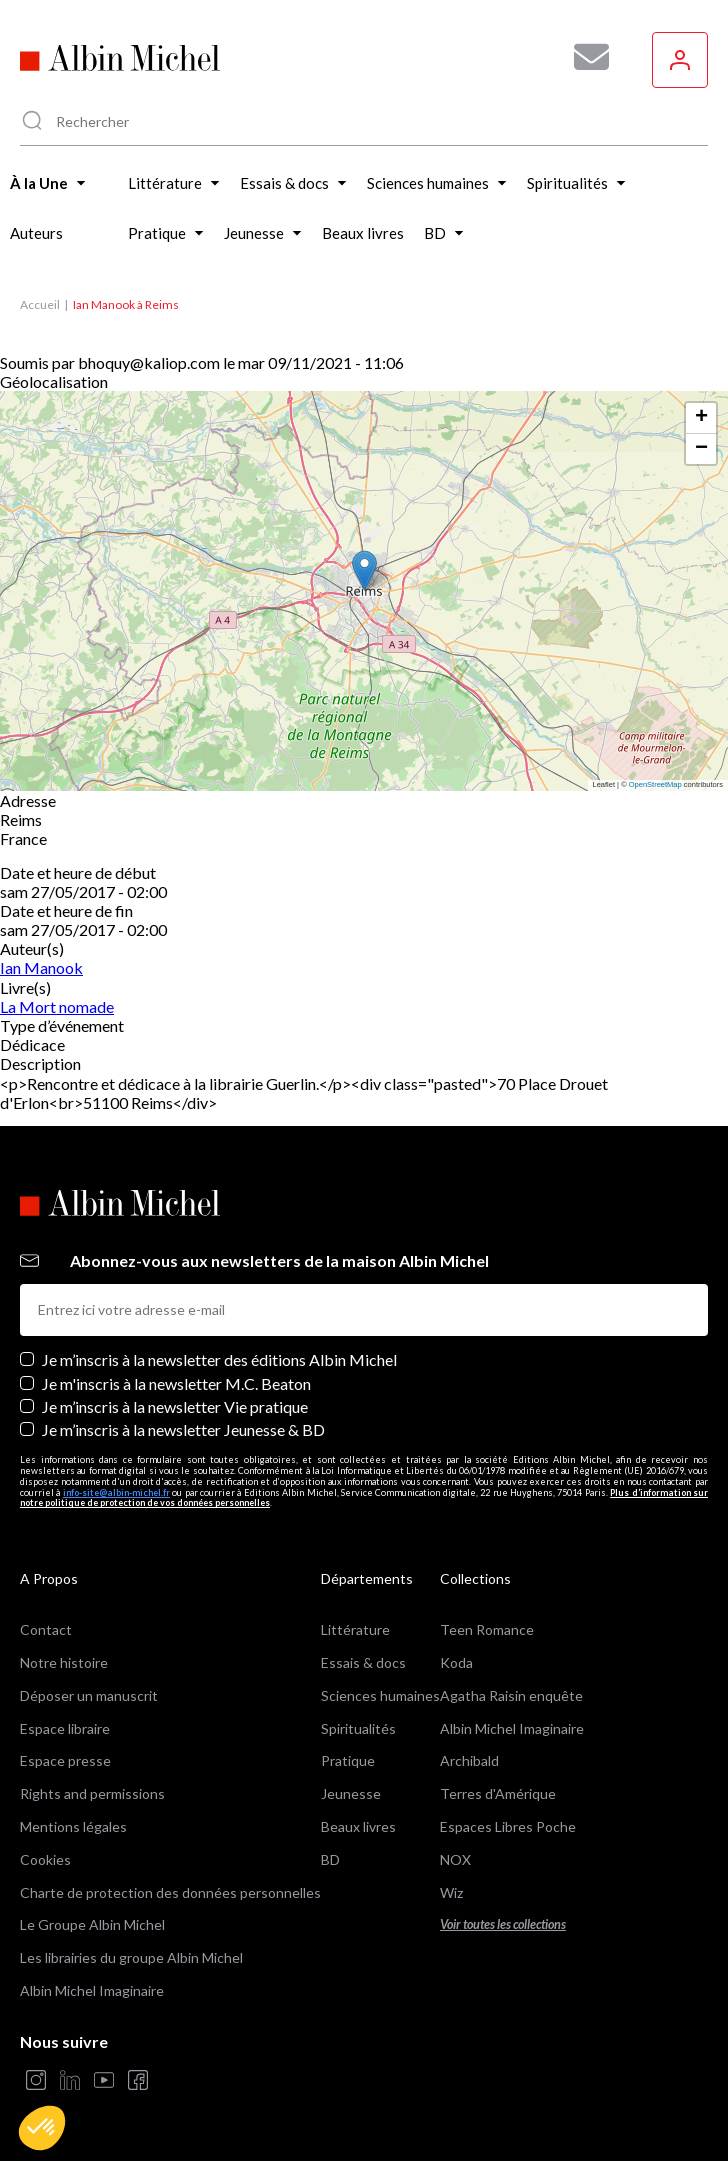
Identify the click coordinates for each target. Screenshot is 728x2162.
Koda (456, 1662)
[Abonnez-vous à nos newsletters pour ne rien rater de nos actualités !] (584, 57)
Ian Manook (41, 967)
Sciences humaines (380, 1695)
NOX (455, 1859)
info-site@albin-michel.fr (116, 1492)
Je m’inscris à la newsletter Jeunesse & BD (183, 1429)
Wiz (451, 1892)
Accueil (40, 304)
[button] (42, 2128)
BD (330, 1859)
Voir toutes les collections (503, 1924)
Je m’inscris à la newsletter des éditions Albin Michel (219, 1359)
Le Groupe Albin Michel (92, 1924)
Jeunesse (351, 1793)
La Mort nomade (57, 1006)
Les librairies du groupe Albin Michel (131, 1957)
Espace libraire (65, 1728)
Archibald (469, 1760)
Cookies (45, 1859)
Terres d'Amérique (498, 1793)
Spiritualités (358, 1728)
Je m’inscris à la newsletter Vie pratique (175, 1406)
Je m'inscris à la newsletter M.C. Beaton (176, 1383)
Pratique (348, 1760)
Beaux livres (358, 1826)
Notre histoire (64, 1662)
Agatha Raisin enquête (511, 1695)
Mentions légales (73, 1826)
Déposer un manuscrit (89, 1695)
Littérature (355, 1629)
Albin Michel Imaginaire (92, 1990)
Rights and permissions (92, 1793)
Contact (46, 1629)
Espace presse (65, 1760)
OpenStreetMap (655, 784)
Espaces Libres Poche (508, 1826)
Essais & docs (363, 1662)
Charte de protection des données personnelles (170, 1892)
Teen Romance (487, 1629)
